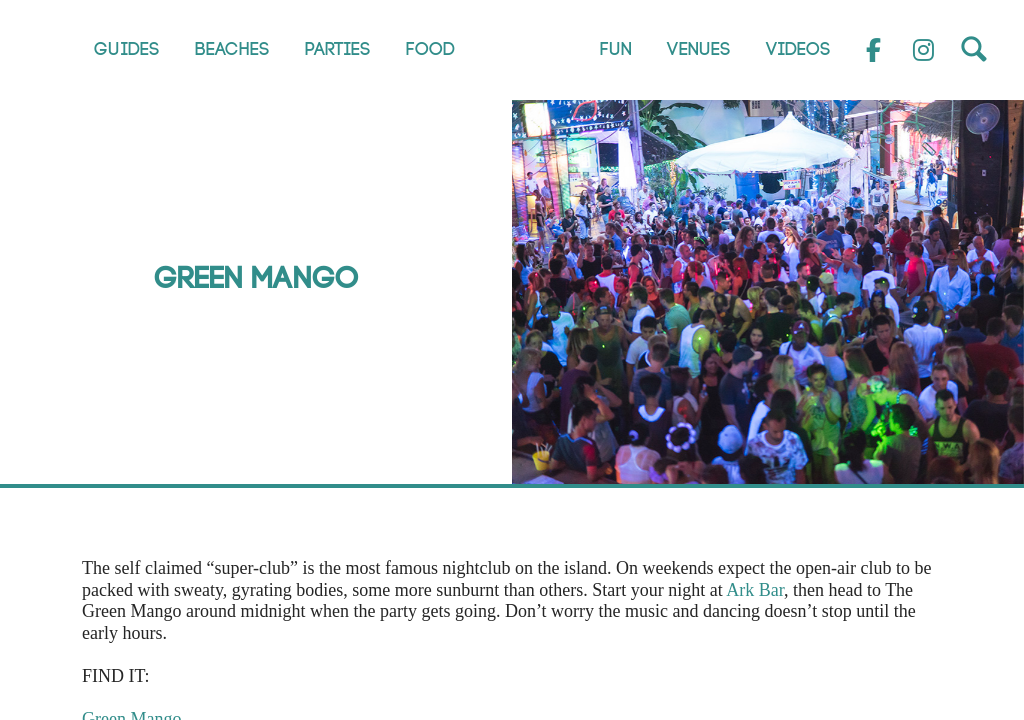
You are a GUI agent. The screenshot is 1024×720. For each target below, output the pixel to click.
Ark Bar (755, 590)
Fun (616, 49)
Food (430, 49)
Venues (699, 49)
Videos (798, 49)
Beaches (232, 49)
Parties (338, 49)
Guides (127, 49)
